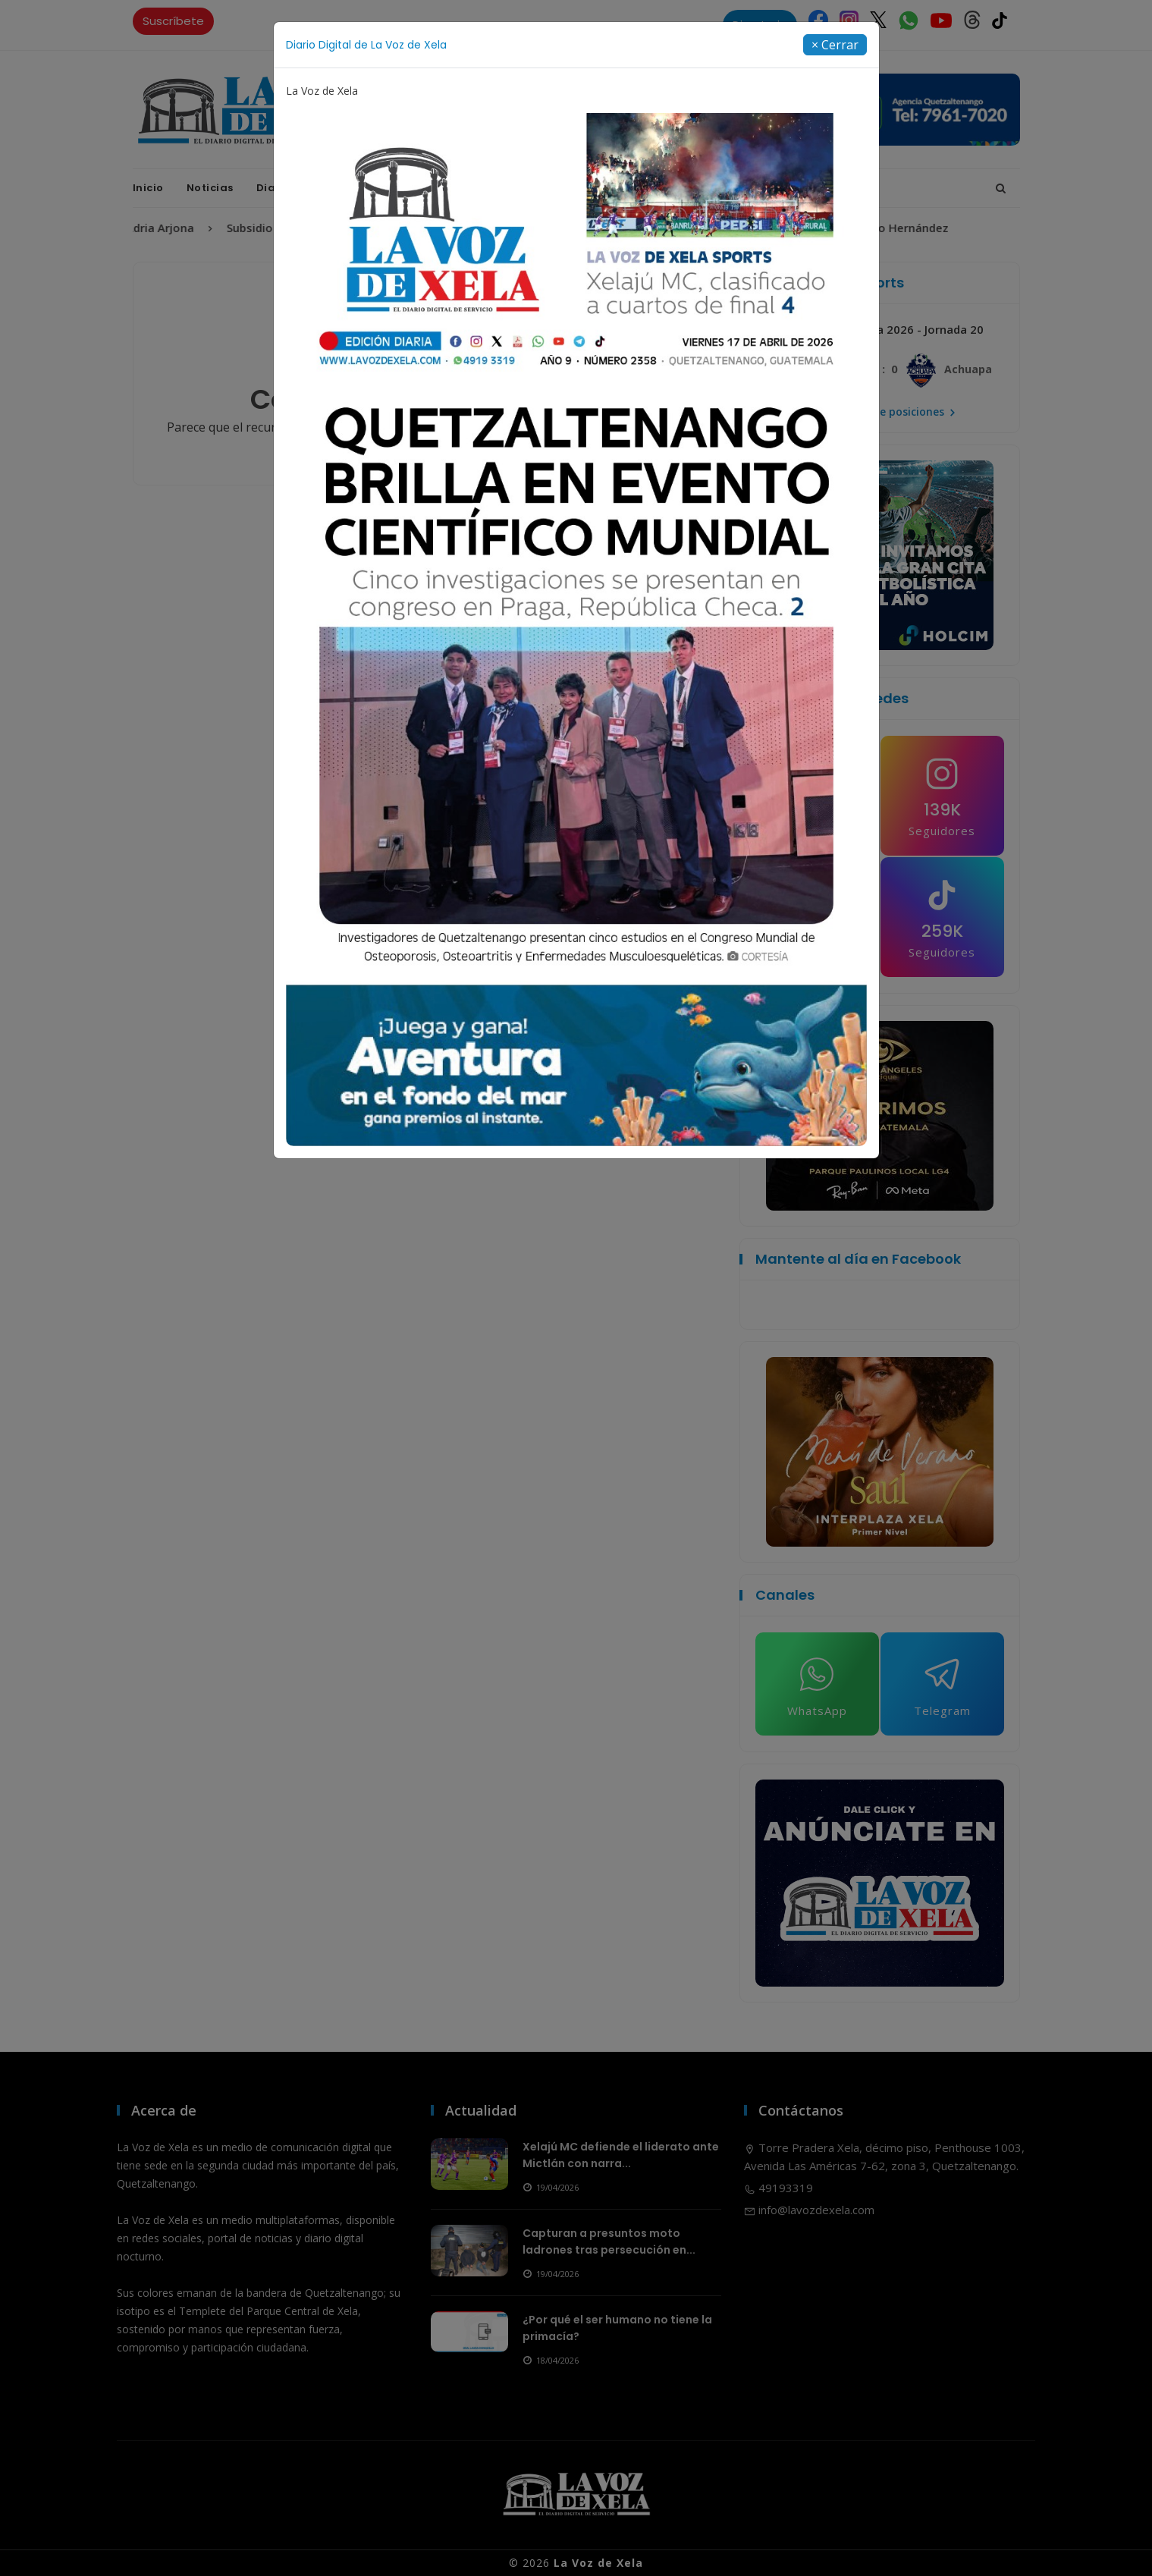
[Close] (835, 44)
